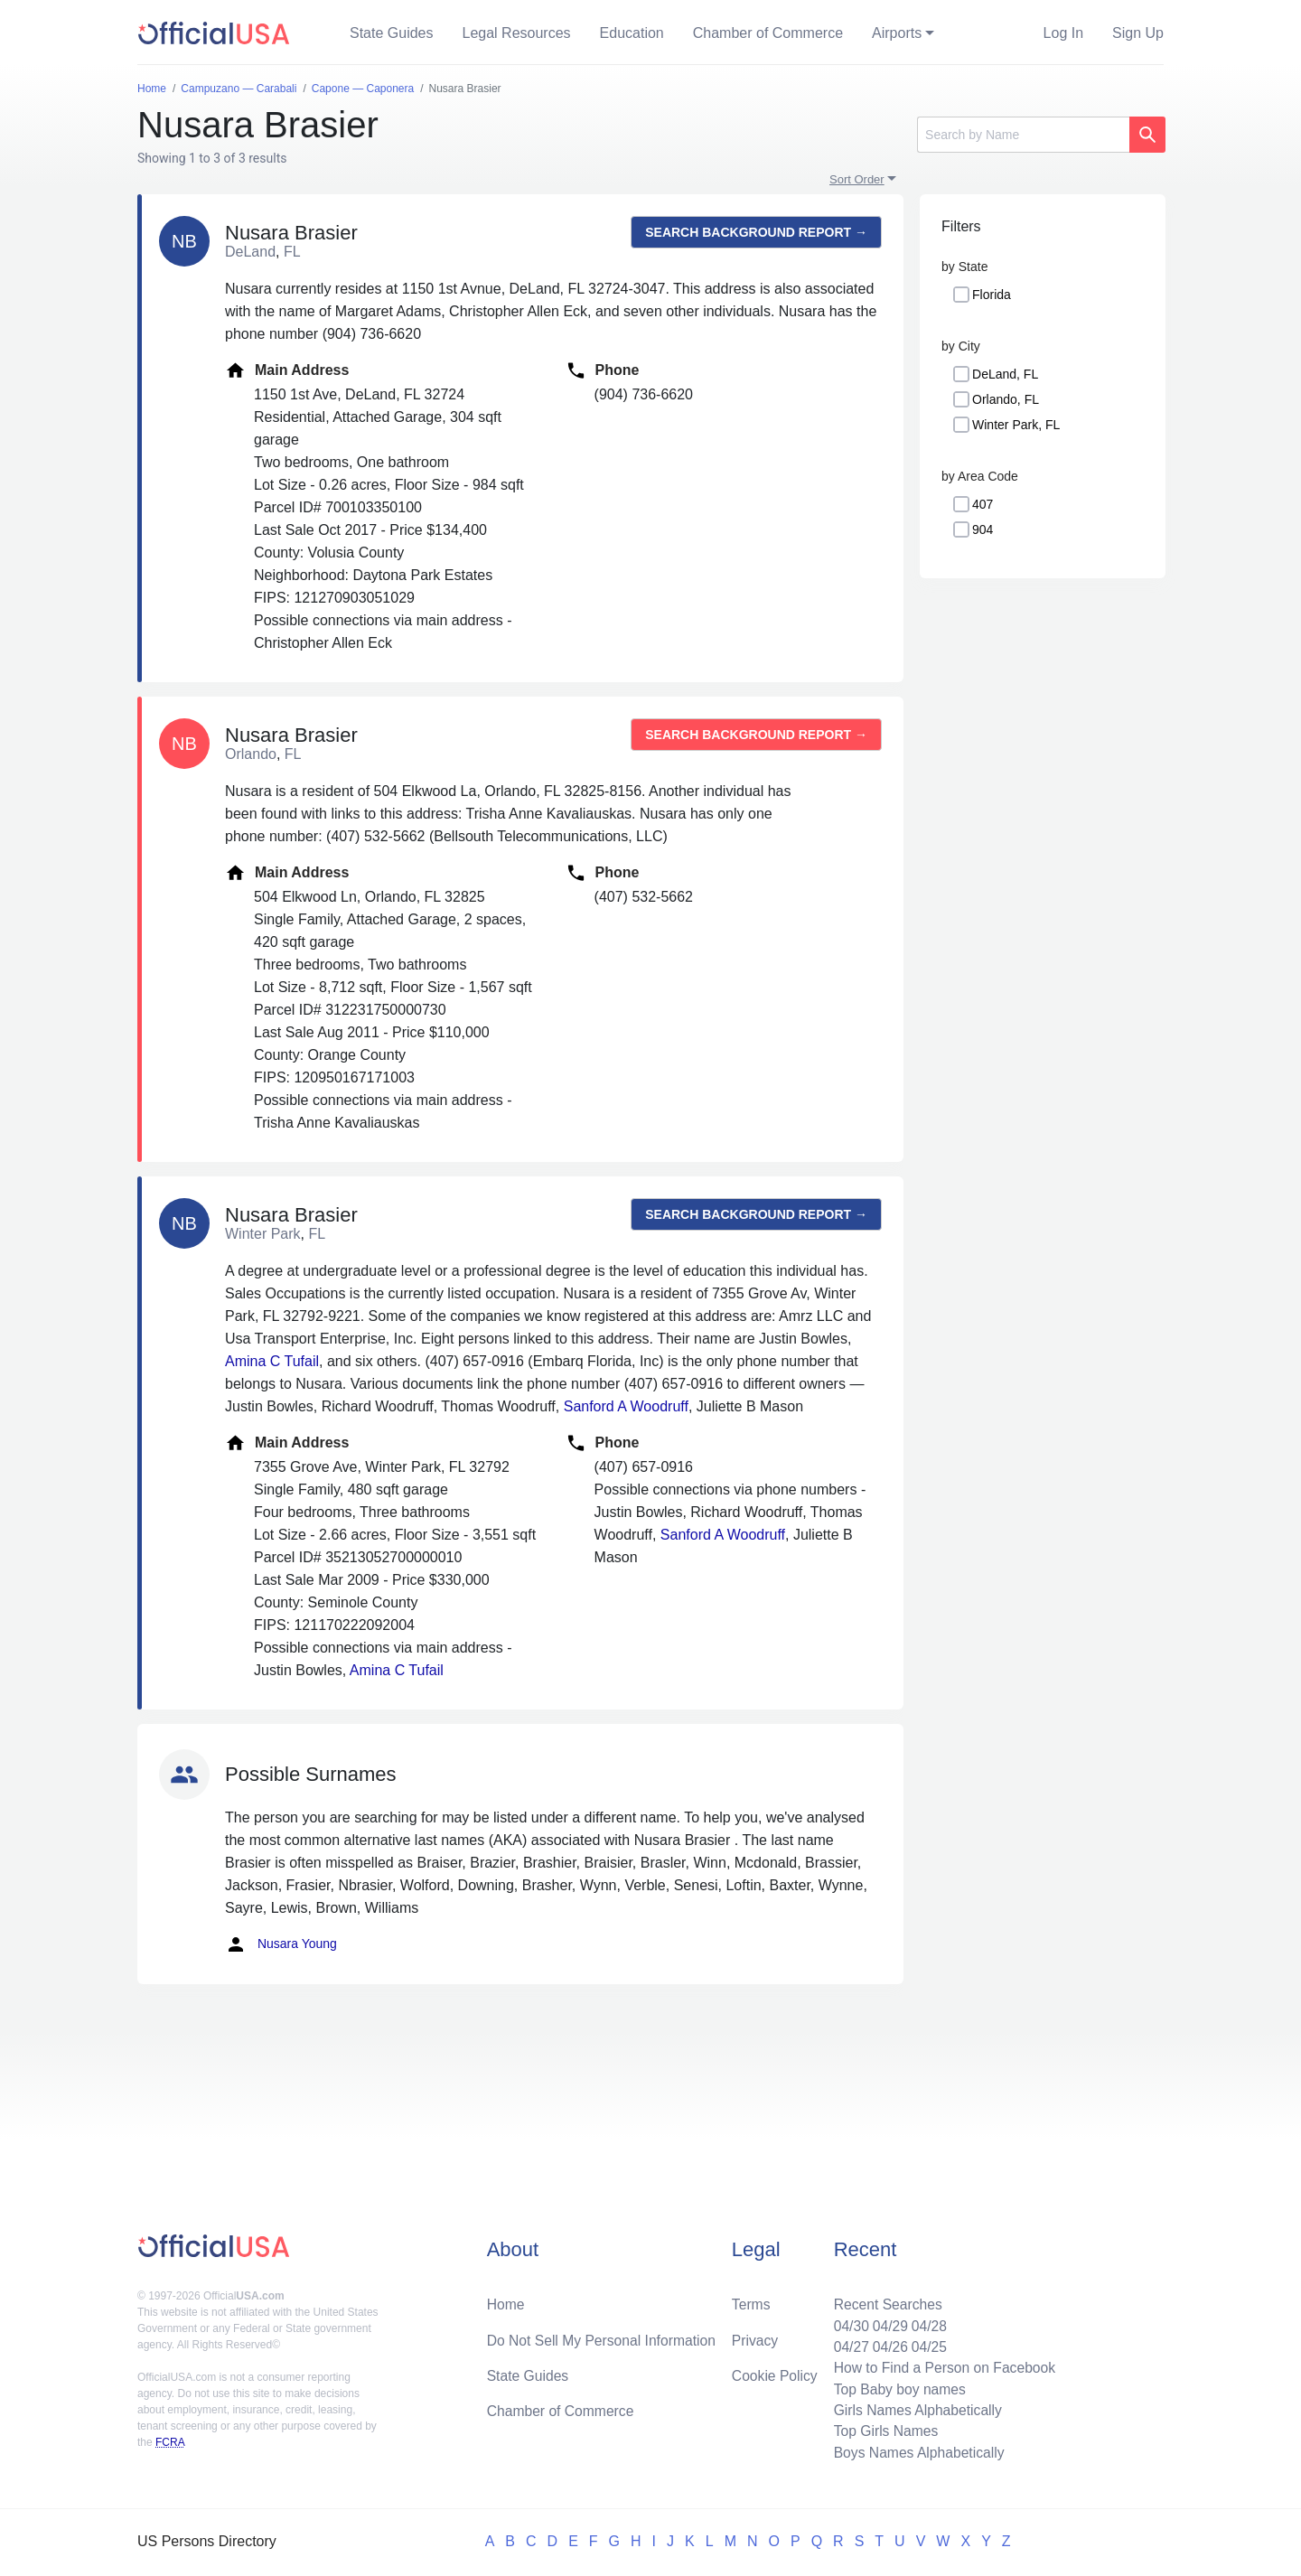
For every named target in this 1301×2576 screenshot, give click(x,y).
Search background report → (756, 232)
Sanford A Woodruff (626, 1406)
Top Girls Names (881, 2430)
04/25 (926, 2343)
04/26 (886, 2343)
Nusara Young (281, 1944)
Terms (751, 2300)
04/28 (926, 2321)
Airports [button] (897, 33)
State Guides (392, 33)
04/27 (846, 2343)
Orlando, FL (1005, 399)
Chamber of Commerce (768, 33)
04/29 (886, 2321)
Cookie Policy (775, 2372)
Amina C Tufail (272, 1361)
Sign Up (1138, 33)
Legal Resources (517, 33)
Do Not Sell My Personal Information (604, 2336)
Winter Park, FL (1016, 425)
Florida (991, 294)
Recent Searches (884, 2300)
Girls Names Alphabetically (914, 2408)
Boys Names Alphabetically (915, 2451)
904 (982, 529)
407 (982, 504)
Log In (1063, 33)
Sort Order (856, 179)
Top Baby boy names (895, 2386)
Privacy (754, 2336)
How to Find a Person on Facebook (941, 2365)
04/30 (846, 2321)
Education (632, 33)
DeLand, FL (1005, 374)
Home (506, 2300)
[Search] (1023, 135)
